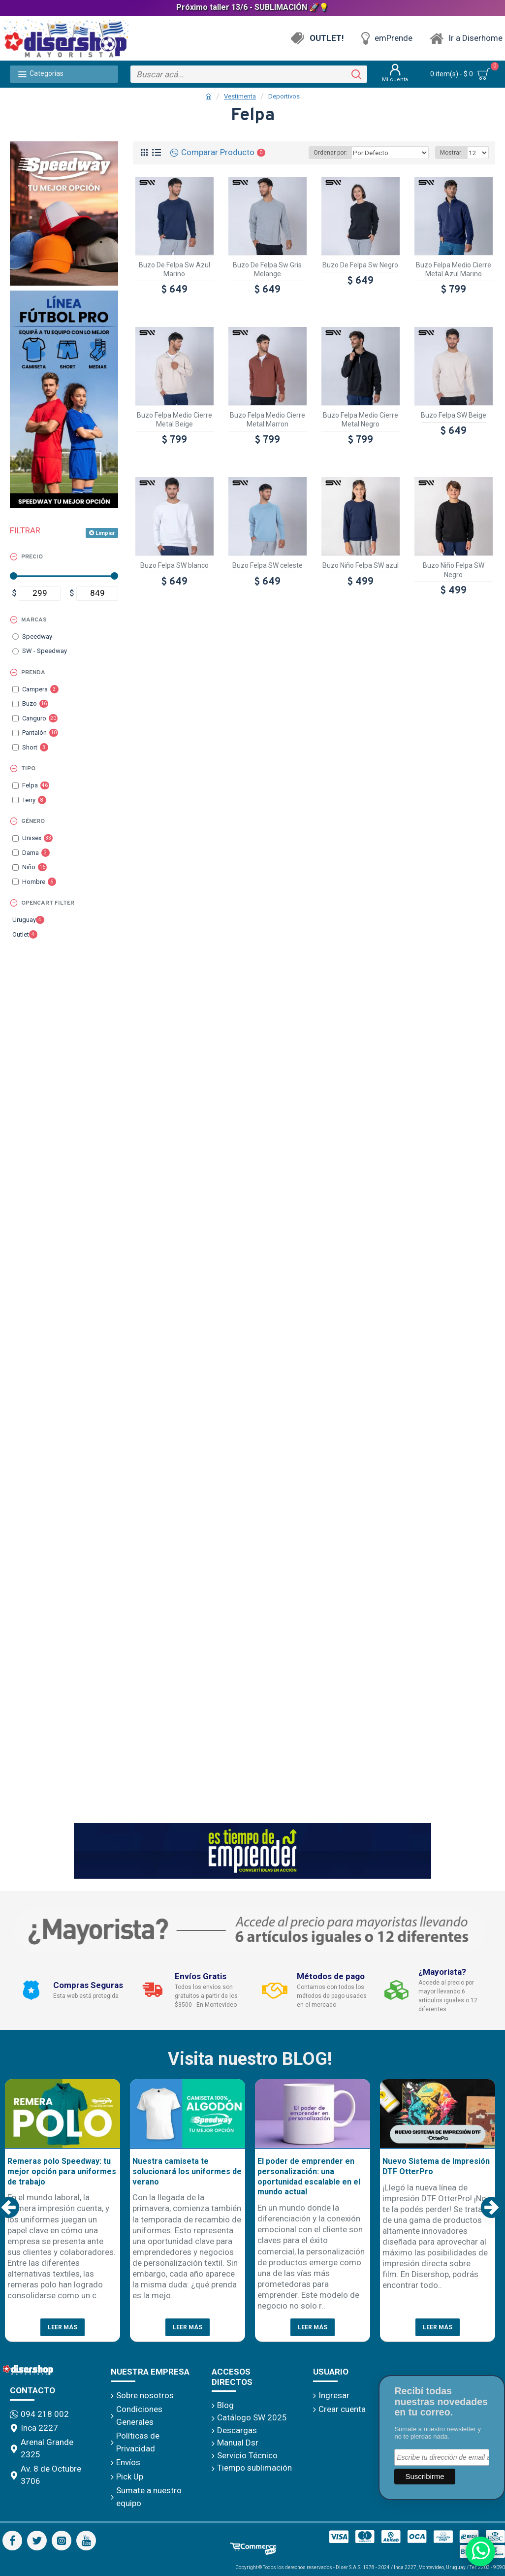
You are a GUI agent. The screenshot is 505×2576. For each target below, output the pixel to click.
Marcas (34, 620)
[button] (8, 2207)
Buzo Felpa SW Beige (453, 415)
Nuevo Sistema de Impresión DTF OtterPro (436, 2166)
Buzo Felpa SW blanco (174, 565)
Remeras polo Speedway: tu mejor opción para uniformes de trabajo (61, 2171)
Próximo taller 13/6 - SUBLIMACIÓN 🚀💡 (252, 7)
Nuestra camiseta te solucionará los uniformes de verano (187, 2171)
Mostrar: (453, 152)
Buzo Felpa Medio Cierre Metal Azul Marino (453, 269)
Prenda (33, 673)
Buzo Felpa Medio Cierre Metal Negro (360, 419)
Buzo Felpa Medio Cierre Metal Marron (267, 419)
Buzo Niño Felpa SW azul (360, 565)
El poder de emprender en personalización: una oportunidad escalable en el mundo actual (308, 2176)
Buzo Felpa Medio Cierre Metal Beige (174, 419)
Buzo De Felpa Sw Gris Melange (267, 269)
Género (33, 821)
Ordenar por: (336, 152)
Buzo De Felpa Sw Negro (360, 265)
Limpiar (105, 533)
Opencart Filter (47, 903)
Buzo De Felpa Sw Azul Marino (174, 269)
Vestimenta (240, 96)
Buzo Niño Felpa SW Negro (453, 569)
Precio (32, 557)
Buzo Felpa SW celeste (267, 565)
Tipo (28, 769)
